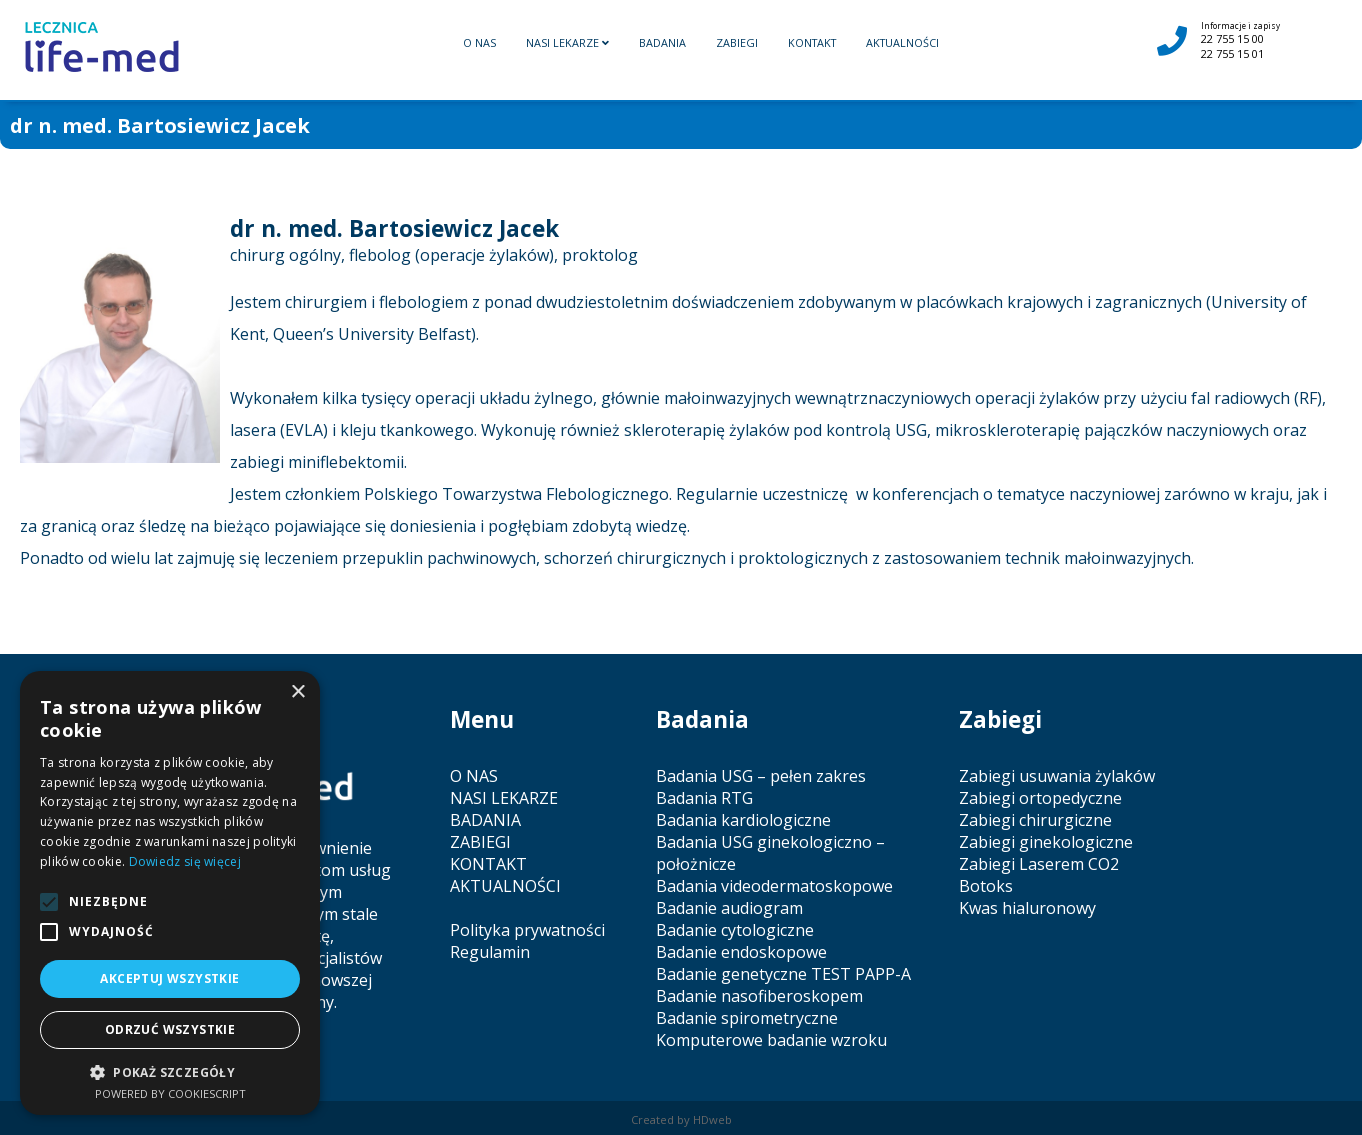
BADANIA (662, 42)
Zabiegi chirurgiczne (1035, 820)
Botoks (986, 886)
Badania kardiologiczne (743, 820)
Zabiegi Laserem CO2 (1039, 864)
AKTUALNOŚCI (902, 42)
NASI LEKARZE (567, 42)
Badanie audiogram (729, 908)
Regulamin (490, 952)
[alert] (170, 893)
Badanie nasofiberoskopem (759, 996)
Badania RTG (704, 798)
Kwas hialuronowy (1027, 908)
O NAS (479, 42)
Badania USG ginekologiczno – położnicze (770, 853)
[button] (170, 1071)
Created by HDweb (681, 1119)
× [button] (297, 692)
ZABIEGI (737, 42)
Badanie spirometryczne (747, 1018)
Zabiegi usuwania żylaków (1057, 776)
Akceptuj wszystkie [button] (169, 978)
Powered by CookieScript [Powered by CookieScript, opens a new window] (170, 1093)
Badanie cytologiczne (735, 930)
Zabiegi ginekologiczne (1046, 842)
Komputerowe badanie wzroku (771, 1040)
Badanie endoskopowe (741, 952)
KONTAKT (812, 42)
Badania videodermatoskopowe (774, 886)
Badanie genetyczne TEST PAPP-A (783, 974)
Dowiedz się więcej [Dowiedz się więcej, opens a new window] (185, 861)
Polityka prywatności (527, 930)
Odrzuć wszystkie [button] (170, 1029)
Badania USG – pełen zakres (761, 776)
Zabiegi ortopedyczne (1040, 798)
